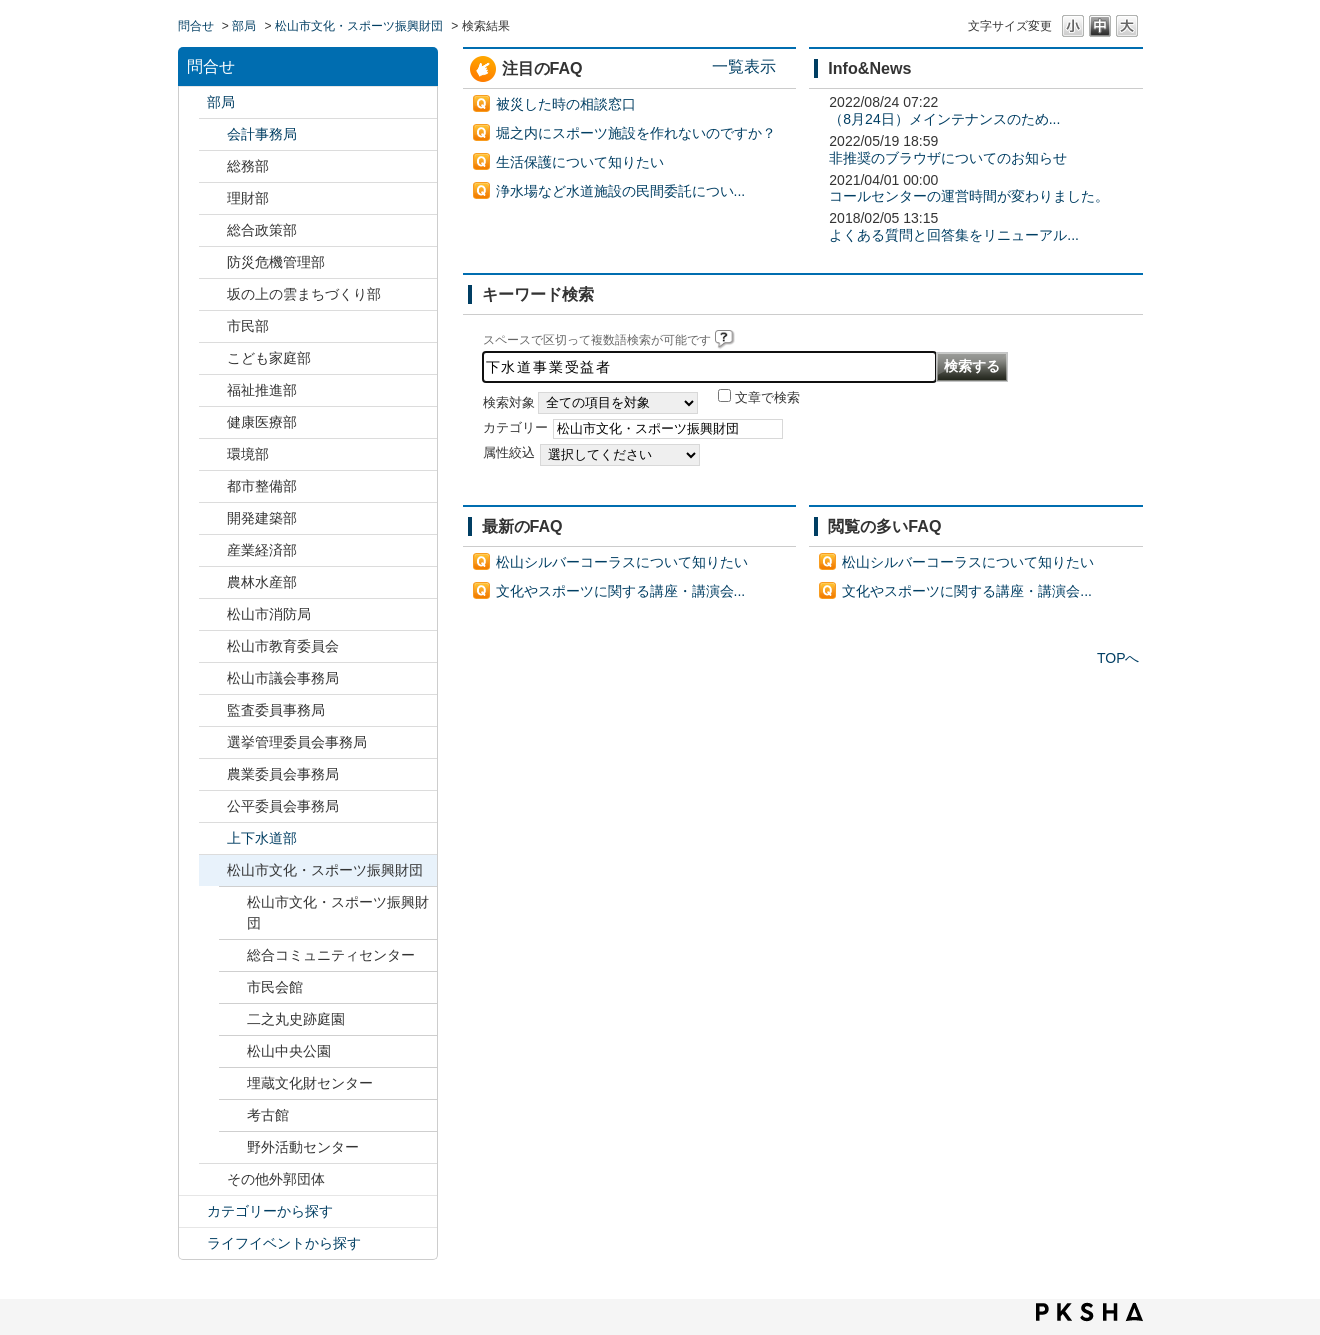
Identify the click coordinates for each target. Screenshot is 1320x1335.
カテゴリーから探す (270, 1211)
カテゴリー (515, 428)
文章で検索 (767, 398)
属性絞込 (509, 453)
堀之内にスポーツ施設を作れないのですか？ (636, 133)
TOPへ (1118, 658)
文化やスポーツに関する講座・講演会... (621, 591)
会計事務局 (262, 134)
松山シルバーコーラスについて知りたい (622, 562)
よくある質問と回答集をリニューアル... (954, 235)
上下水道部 (262, 838)
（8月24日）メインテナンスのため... (944, 119)
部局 (244, 26)
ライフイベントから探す (284, 1243)
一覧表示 (744, 66)
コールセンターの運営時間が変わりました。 (969, 196)
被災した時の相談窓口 (566, 104)
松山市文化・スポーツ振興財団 (359, 26)
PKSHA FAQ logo (1089, 1312)
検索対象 (509, 403)
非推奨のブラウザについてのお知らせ (948, 158)
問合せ (196, 26)
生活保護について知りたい (580, 162)
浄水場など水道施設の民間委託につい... (621, 191)
